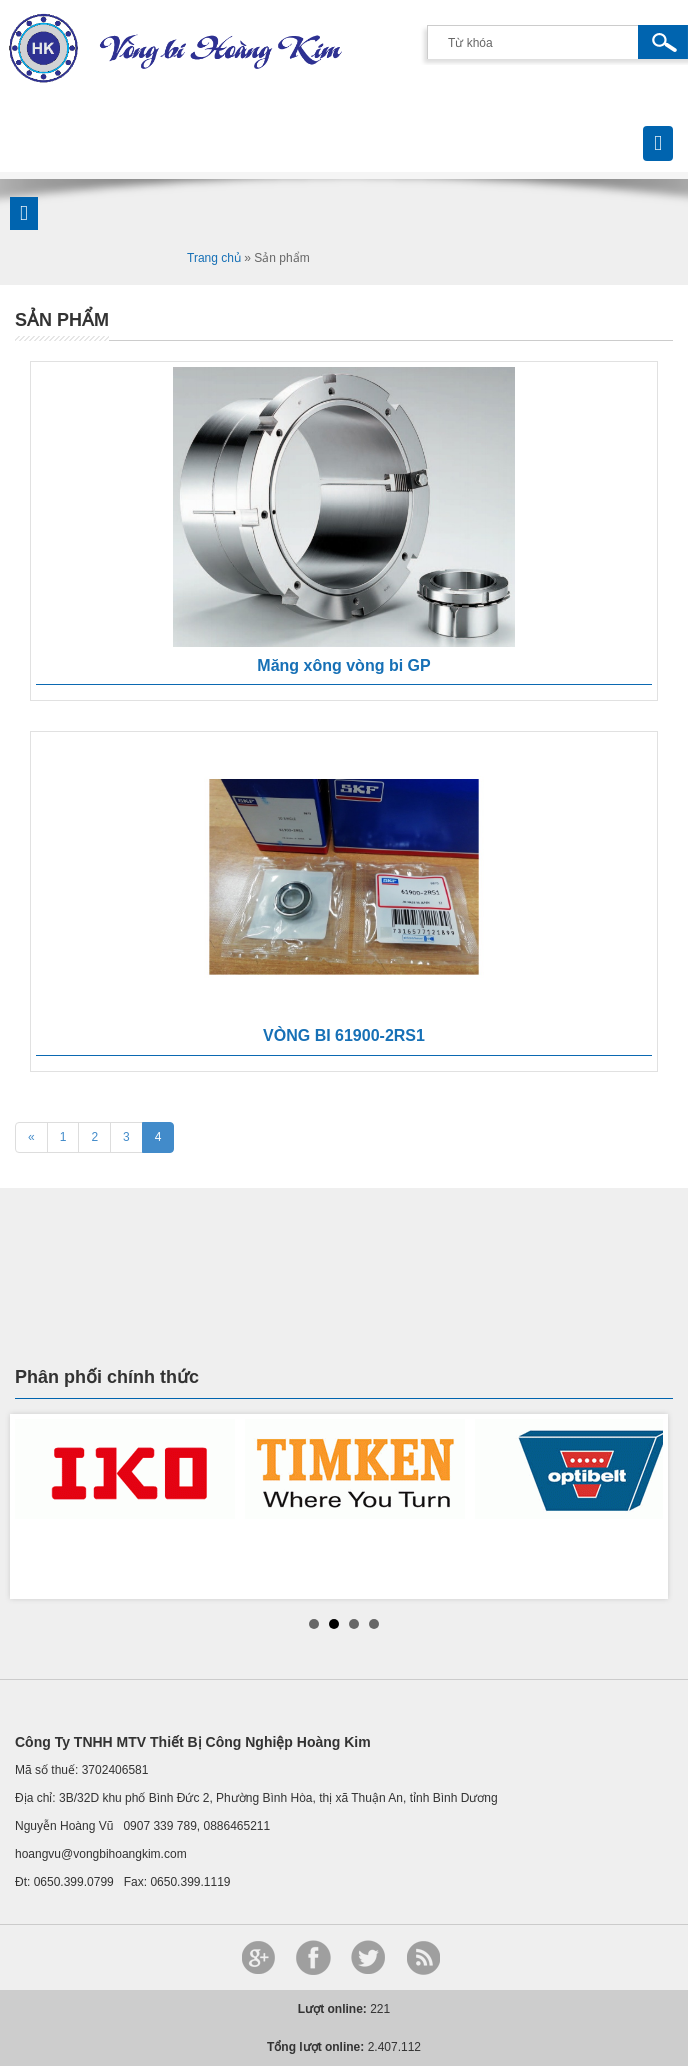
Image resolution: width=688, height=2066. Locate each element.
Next (647, 1506)
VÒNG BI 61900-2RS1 (344, 1035)
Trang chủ (214, 258)
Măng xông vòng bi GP (343, 665)
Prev (41, 1506)
